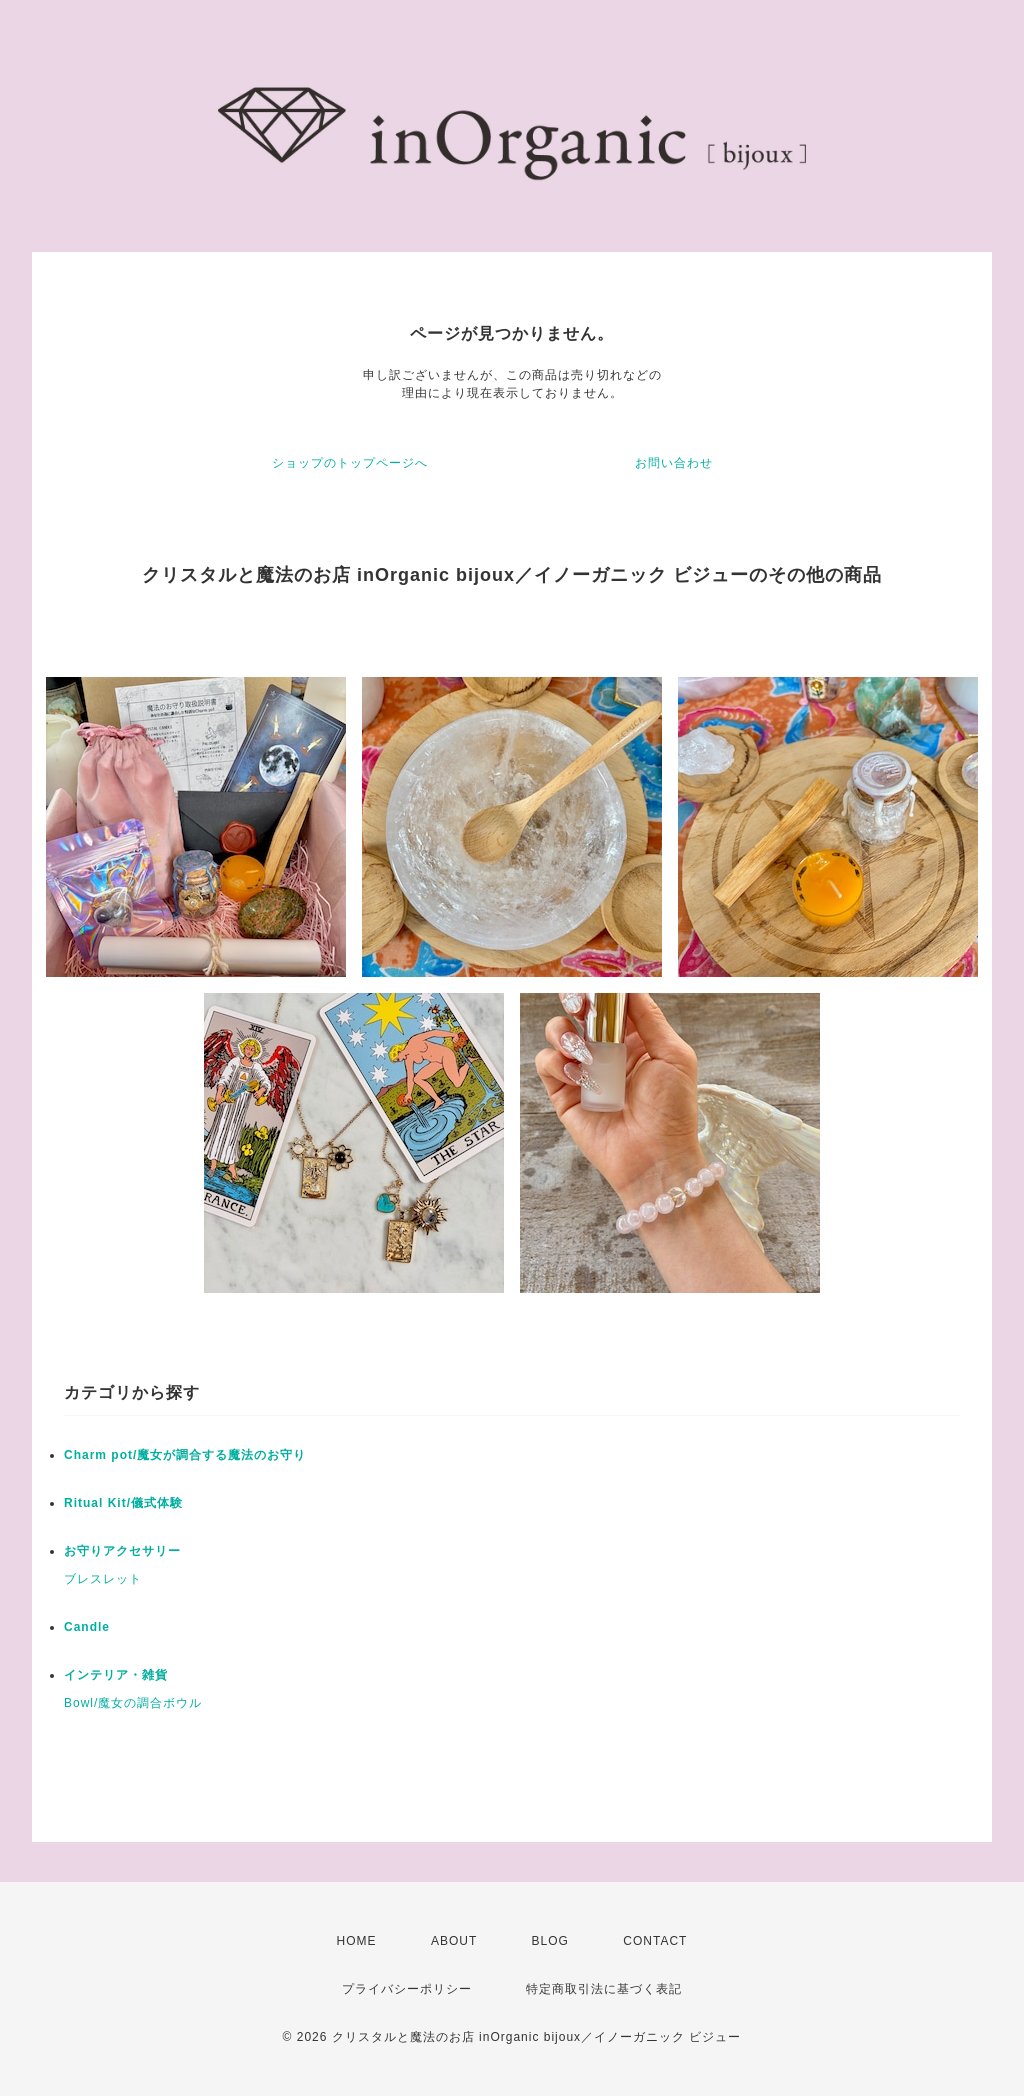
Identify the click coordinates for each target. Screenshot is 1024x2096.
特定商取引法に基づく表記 (604, 1989)
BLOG (550, 1941)
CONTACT (655, 1941)
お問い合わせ (674, 463)
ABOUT (454, 1941)
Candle (87, 1627)
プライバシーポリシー (407, 1989)
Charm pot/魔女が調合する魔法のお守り (185, 1455)
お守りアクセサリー (122, 1551)
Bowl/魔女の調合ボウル (133, 1703)
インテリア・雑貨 (116, 1675)
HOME (357, 1941)
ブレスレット (103, 1579)
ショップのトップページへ (350, 463)
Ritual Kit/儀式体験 (123, 1503)
